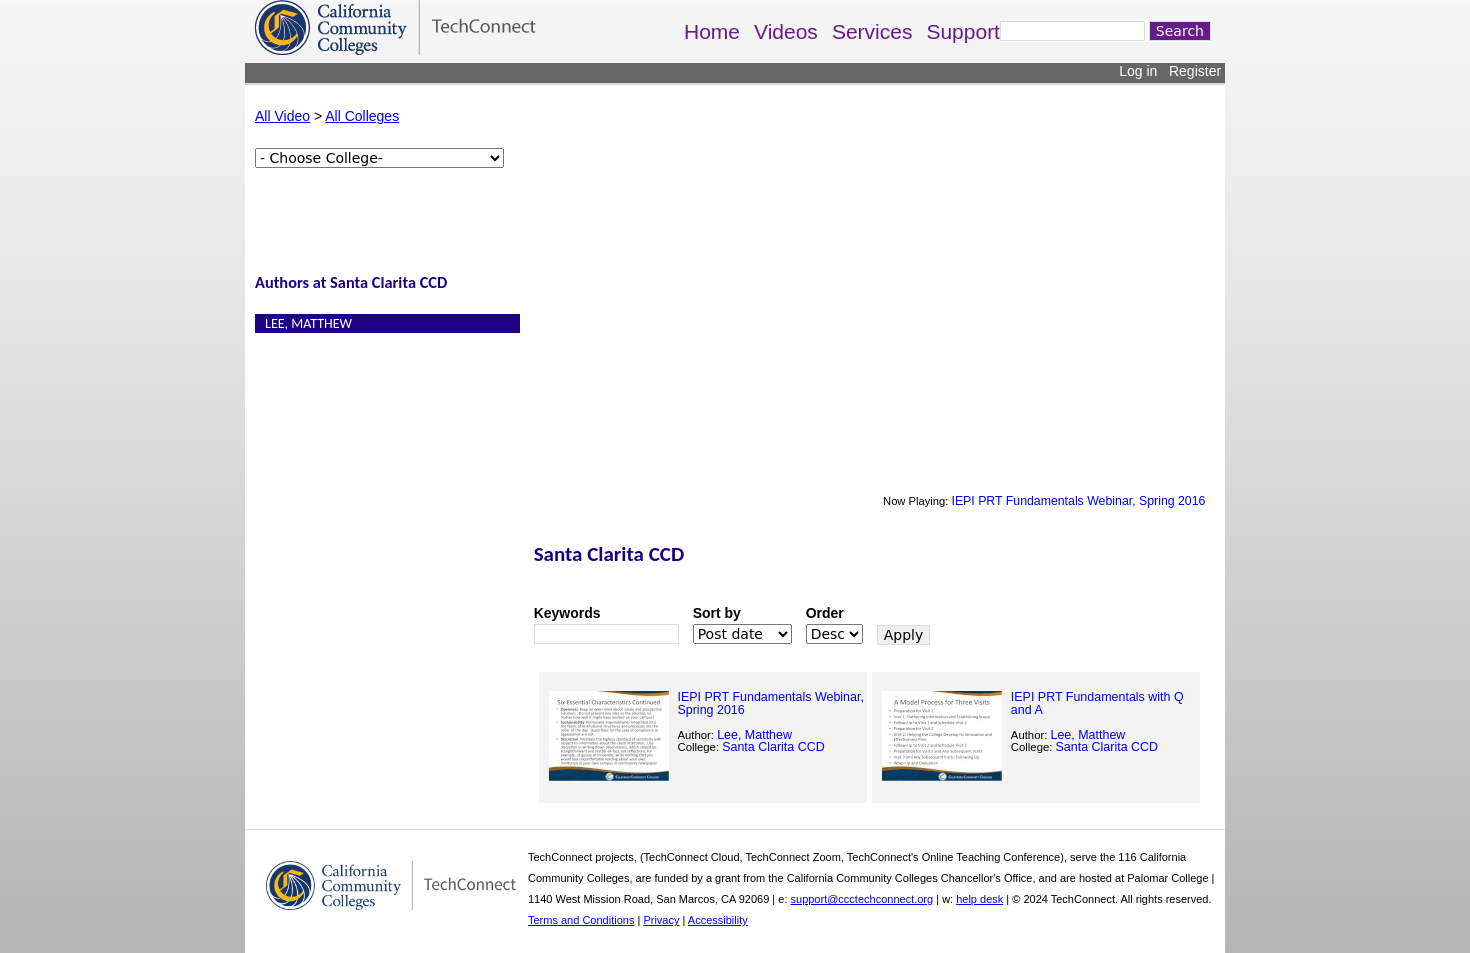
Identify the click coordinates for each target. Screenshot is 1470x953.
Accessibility (718, 920)
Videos (786, 31)
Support (963, 31)
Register (1195, 71)
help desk (979, 899)
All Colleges (362, 116)
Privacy (661, 920)
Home (712, 31)
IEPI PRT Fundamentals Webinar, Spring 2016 (1078, 501)
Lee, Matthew (308, 323)
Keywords (567, 613)
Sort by (717, 613)
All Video (282, 116)
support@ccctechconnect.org (862, 899)
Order (825, 613)
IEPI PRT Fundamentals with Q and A (1097, 703)
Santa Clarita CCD (773, 747)
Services (872, 31)
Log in (1138, 71)
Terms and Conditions (581, 920)
